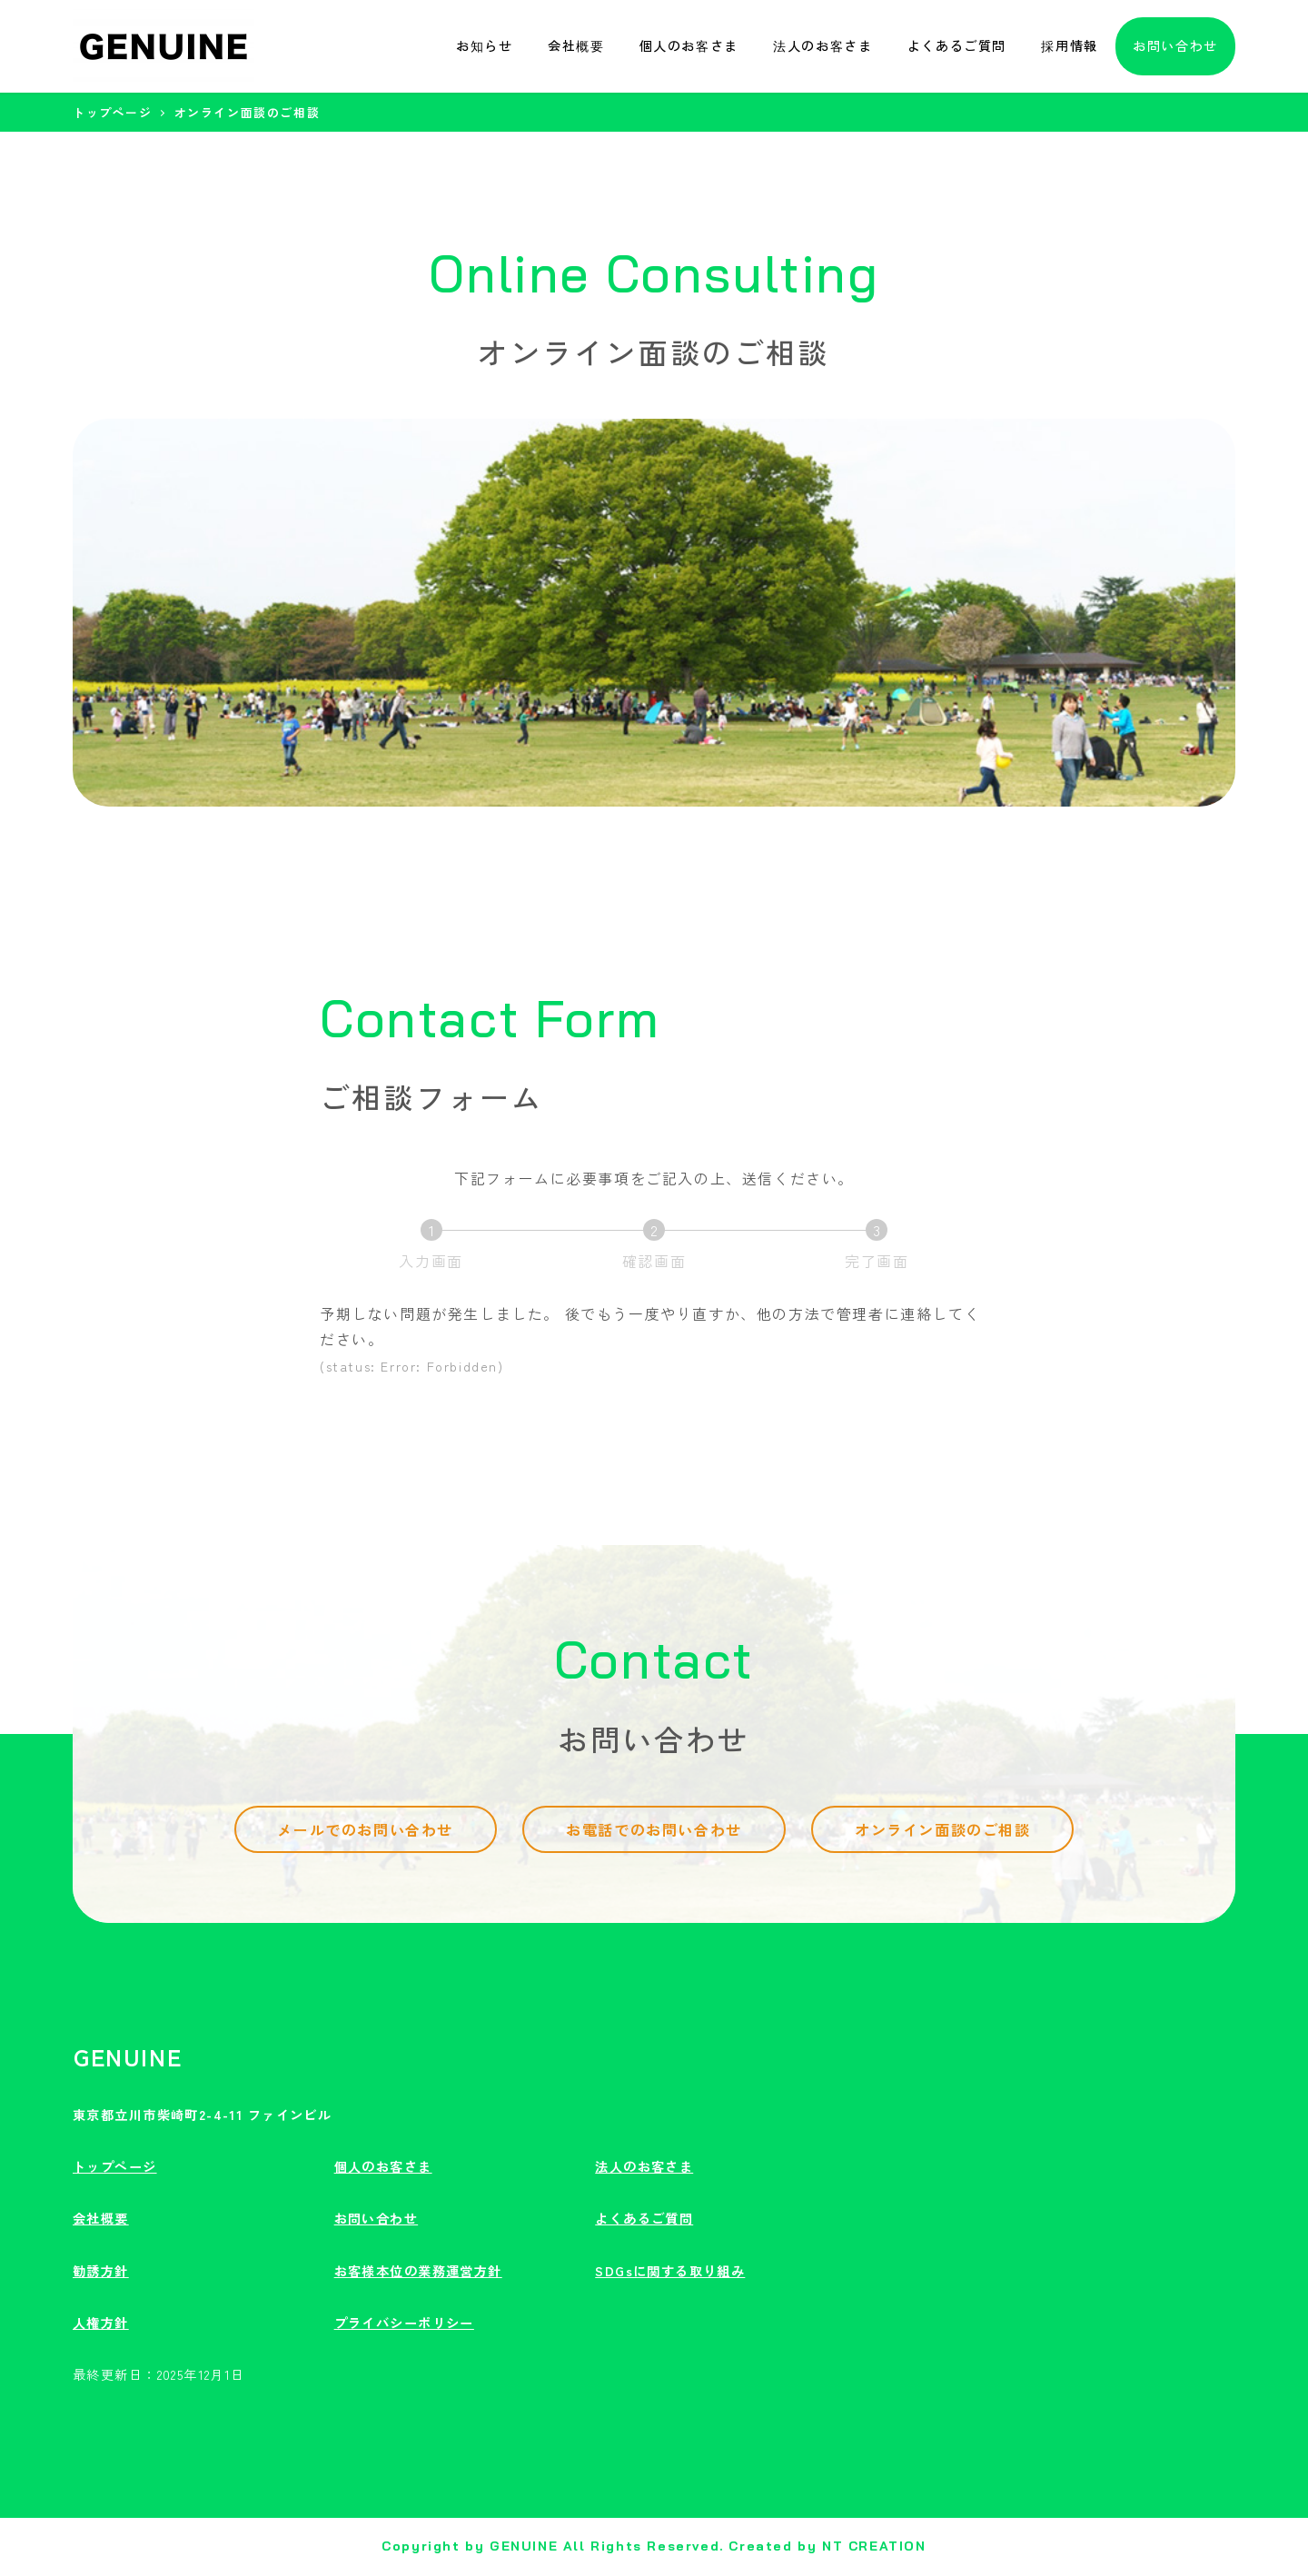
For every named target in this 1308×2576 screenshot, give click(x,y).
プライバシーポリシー (404, 2322)
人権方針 (101, 2322)
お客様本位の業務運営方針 (418, 2271)
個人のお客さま (383, 2166)
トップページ (115, 2166)
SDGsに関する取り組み (670, 2271)
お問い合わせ (376, 2218)
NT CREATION (874, 2546)
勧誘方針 (101, 2271)
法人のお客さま (644, 2166)
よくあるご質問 (644, 2218)
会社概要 (101, 2218)
